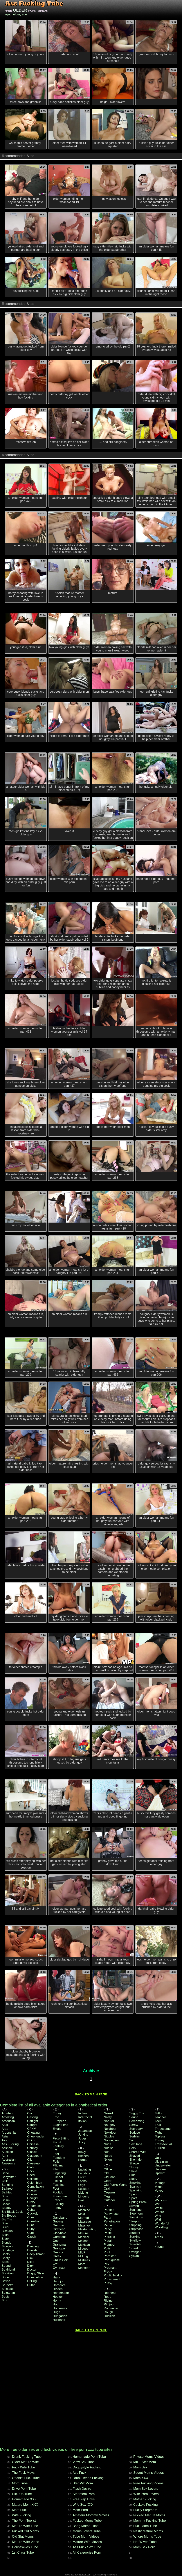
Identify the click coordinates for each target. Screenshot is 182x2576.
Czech (31, 2236)
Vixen (159, 2186)
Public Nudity (113, 2275)
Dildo (30, 2262)
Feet (56, 2154)
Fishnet (58, 2177)
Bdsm (6, 2200)
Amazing (8, 2117)
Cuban (31, 2209)
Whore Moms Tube (147, 2536)
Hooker (58, 2296)
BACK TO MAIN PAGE (91, 2094)
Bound (6, 2265)
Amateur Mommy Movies (91, 2515)
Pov (106, 2264)
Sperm (133, 2194)
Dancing (33, 2246)
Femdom (59, 2157)
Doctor (31, 2269)
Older (107, 2181)
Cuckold (32, 2213)
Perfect (109, 2225)
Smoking (135, 2182)
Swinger (134, 2252)
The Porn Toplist (24, 2520)
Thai (158, 2125)
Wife (158, 2215)
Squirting (135, 2209)
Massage (84, 2221)
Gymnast (59, 2267)
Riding (108, 2300)
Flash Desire (82, 2488)
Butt (4, 2300)
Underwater (163, 2165)
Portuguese (112, 2260)
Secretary (136, 2128)
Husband (59, 2320)
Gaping (58, 2221)
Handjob (58, 2281)
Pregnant (110, 2267)
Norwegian (111, 2140)
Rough (108, 2312)
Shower (134, 2163)
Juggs (82, 2138)
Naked (108, 2113)
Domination (35, 2277)
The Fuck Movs (23, 2472)
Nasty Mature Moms (148, 2531)
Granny (58, 2252)
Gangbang (60, 2217)
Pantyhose (111, 2213)
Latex (82, 2177)
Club (30, 2167)
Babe (5, 2173)
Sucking (134, 2236)
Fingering (59, 2173)
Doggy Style (35, 2273)
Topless (160, 2136)
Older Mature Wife (25, 2462)
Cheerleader (35, 2136)
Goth (56, 2240)
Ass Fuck (79, 2472)
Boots (6, 2254)
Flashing (58, 2184)
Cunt (30, 2225)
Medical (83, 2237)
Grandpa (59, 2248)
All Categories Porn (87, 2552)
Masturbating (87, 2229)
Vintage (160, 2183)
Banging (7, 2184)
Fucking (58, 2204)
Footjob (58, 2192)
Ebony (57, 2113)
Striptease (136, 2229)
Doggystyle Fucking (87, 2467)
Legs (81, 2185)
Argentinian (9, 2132)
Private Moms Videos (149, 2457)
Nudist (108, 2148)
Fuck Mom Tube (145, 2526)
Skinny (134, 2167)
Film (56, 2169)
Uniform (160, 2169)
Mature (83, 2233)
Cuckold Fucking (145, 2504)
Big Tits (7, 2219)
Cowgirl (32, 2198)
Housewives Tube (25, 2547)
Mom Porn (80, 2510)
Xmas (159, 2237)
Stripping (135, 2225)
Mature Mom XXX (25, 2504)
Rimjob (108, 2304)
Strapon (134, 2221)
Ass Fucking (10, 2144)
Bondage (8, 2250)
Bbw (5, 2196)
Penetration (112, 2221)
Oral (107, 2188)
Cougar (32, 2190)
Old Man (110, 2177)
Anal (5, 2125)
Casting (32, 2117)
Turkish (160, 2148)
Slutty (133, 2179)
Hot (55, 2304)
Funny (57, 2208)
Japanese (85, 2131)
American (8, 2121)
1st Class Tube (23, 2552)
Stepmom (136, 2213)
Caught (32, 2125)
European (59, 2121)
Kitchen (83, 2156)
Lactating (84, 2169)
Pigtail (108, 2240)
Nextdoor (110, 2132)
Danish (32, 2250)
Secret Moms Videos (148, 2472)
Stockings (136, 2217)
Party (107, 2217)
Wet (157, 2204)
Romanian (111, 2308)
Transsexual (163, 2144)
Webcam (161, 2200)
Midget (83, 2248)
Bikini (5, 2227)
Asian (6, 2136)
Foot (56, 2188)
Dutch (31, 2285)
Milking (83, 2256)
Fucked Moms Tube (87, 2520)
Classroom (34, 2155)
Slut (132, 2175)
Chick (31, 2140)
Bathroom (8, 2188)
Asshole (7, 2148)
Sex (132, 2140)
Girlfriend (59, 2229)
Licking (83, 2192)
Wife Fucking (21, 2515)
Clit (29, 2159)
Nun (106, 2152)
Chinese (33, 2144)
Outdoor (109, 2200)
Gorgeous (59, 2237)
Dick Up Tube (22, 2494)
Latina (82, 2181)
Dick (30, 2258)
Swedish (135, 2244)
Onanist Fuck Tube (26, 2478)
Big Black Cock (12, 2211)
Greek (57, 2256)
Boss (5, 2262)
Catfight (32, 2121)
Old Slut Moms (23, 2536)
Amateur (7, 2113)
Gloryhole (59, 2233)
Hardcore (59, 2285)
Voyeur (160, 2190)
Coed (31, 2175)
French (57, 2200)
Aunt (5, 2155)
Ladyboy (84, 2173)
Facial (57, 2142)
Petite (108, 2233)
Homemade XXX (24, 2499)
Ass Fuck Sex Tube (87, 2547)
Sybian (134, 2256)
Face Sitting (61, 2138)
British (6, 2281)
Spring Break (138, 2202)
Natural (109, 2121)
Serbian (134, 2136)
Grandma (59, 2244)
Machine (84, 2210)
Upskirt (160, 2173)
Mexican (84, 2244)
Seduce (134, 2132)
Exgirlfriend (60, 2125)
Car (29, 2113)
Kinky (82, 2152)
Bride (5, 2277)
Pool (107, 2252)
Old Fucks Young (115, 2184)
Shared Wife (138, 2152)
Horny (57, 2300)
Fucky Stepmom (145, 2510)
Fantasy (58, 2146)
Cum (30, 2217)
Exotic (57, 2128)
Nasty (108, 2117)
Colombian (34, 2182)
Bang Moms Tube (86, 2526)
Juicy (81, 2142)
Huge (56, 2312)
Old (106, 2173)
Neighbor (110, 2128)
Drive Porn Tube (24, 2488)
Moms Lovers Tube (87, 2531)
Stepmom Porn (84, 2494)
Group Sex (60, 2260)
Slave (133, 2171)
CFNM (31, 2128)
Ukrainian (161, 2161)
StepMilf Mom (83, 2483)
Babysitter (9, 2177)
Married (83, 2218)
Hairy (56, 2277)
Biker (5, 2223)
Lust (81, 2200)
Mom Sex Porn (144, 2547)
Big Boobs (9, 2215)
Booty (6, 2258)
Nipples (109, 2136)
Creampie (34, 2206)
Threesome (163, 2128)
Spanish (134, 2186)
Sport (133, 2198)
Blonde (6, 2242)
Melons (83, 2241)
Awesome (8, 2163)
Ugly (158, 2157)
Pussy (108, 2283)
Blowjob (7, 2246)
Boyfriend (8, 2269)
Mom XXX (140, 2478)
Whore (159, 2212)
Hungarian (60, 2316)
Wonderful (162, 2223)
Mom (81, 2264)
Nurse (108, 2155)
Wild (158, 2219)
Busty (6, 2296)
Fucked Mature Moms (149, 2515)
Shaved (134, 2155)
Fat (55, 2150)
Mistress (84, 2260)
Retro (107, 2296)
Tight (158, 2132)
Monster (83, 2268)
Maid (81, 2214)
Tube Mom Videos (86, 2536)
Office (108, 2169)
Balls (5, 2181)
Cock (30, 2171)
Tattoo (159, 2113)
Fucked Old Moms (25, 2531)
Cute (30, 2233)
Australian (9, 2159)
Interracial (85, 2117)
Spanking (135, 2190)
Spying (134, 2206)
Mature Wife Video (25, 2542)
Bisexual (7, 2231)
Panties (109, 2210)
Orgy (107, 2196)
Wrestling (161, 2227)
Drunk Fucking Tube (27, 2457)
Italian (82, 2121)
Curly (31, 2229)
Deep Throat (35, 2254)
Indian (82, 2113)
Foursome (60, 2196)
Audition (7, 2152)
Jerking (83, 2134)
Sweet (133, 2248)
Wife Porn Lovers (146, 2494)
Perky (108, 2229)
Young (159, 2247)
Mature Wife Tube (25, 2526)
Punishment (112, 2279)
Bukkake (8, 2289)
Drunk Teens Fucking (88, 2478)
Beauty (6, 2208)
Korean (83, 2160)
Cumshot (33, 2221)
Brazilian (8, 2273)
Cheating (33, 2132)
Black (5, 2238)
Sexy (132, 2148)
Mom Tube (20, 2483)
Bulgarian (8, 2292)
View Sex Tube (84, 2462)
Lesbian (83, 2189)
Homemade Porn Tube (89, 2457)
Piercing (109, 2237)
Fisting (57, 2181)
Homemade (61, 2293)
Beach (6, 2204)
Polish (108, 2248)
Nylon (108, 2159)
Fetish (57, 2161)
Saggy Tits (136, 2113)
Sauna (133, 2117)
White (159, 2208)
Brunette (7, 2285)
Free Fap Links (84, 2499)
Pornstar (110, 2256)
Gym (56, 2264)
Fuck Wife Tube (23, 2467)
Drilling (32, 2281)
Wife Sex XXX (83, 2504)
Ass (4, 2140)
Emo (56, 2117)
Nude (107, 2144)
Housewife (60, 2308)
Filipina (58, 2165)
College (32, 2179)
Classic (32, 2152)
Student (134, 2233)
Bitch (5, 2235)
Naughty (109, 2125)
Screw (133, 2125)
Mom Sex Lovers (145, 2488)
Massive (84, 2225)
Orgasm (109, 2192)
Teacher (160, 2117)
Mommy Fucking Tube (149, 2520)
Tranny (159, 2140)
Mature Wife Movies (87, 2542)
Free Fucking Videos (148, 2483)
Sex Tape (135, 2144)
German (58, 2225)
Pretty (108, 2271)
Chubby (32, 2148)
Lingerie (83, 2196)
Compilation (35, 2186)
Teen (158, 2121)
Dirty (30, 2265)
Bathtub (7, 2192)
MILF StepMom (144, 2462)
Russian (109, 2316)
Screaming (136, 2121)
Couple (32, 2194)
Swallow (135, 2240)
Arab (5, 2128)
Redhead (110, 2293)
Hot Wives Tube (145, 2542)
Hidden (58, 2289)
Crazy (31, 2202)
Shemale (135, 2159)
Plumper (109, 2244)
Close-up (33, 2163)
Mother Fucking (144, 2499)
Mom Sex (140, 2467)
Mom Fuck (19, 2510)
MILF (81, 2252)
